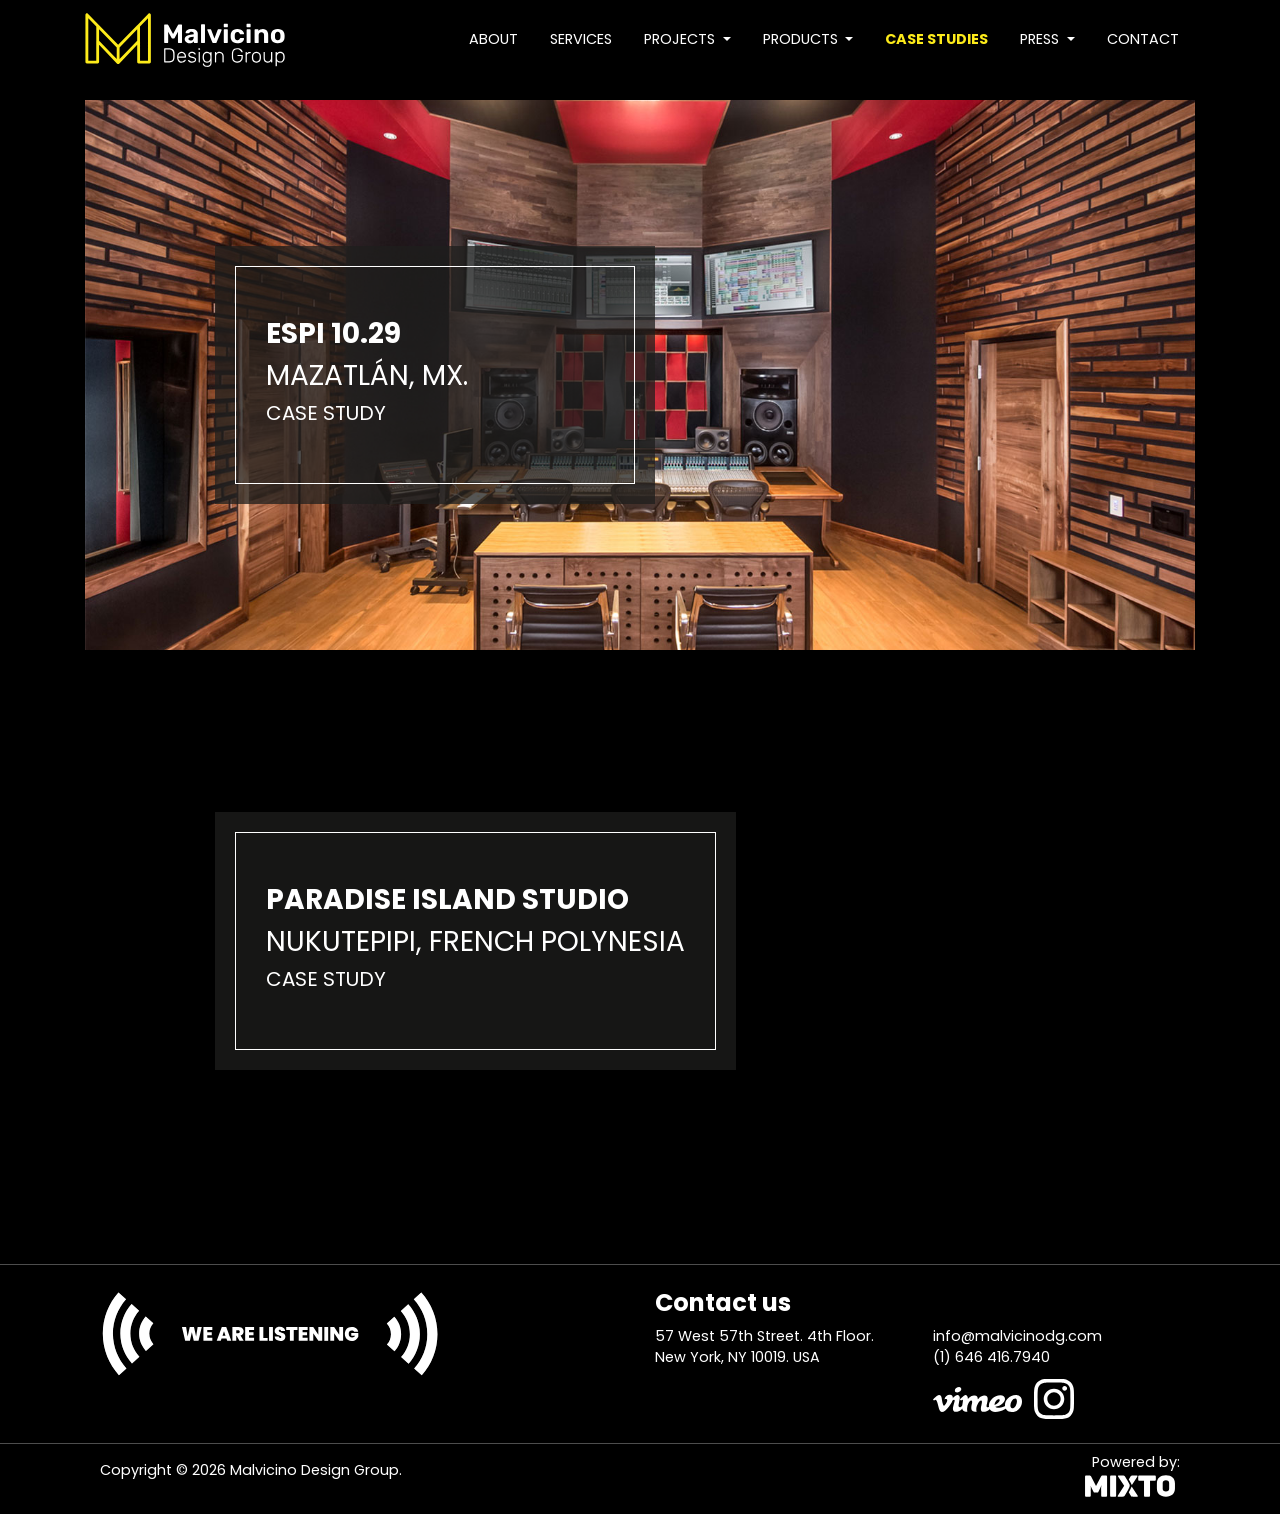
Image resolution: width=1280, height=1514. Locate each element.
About (493, 39)
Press (1041, 39)
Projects (681, 39)
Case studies (936, 39)
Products (802, 39)
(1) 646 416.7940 (991, 1357)
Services (581, 39)
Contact (1143, 39)
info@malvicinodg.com (1017, 1336)
